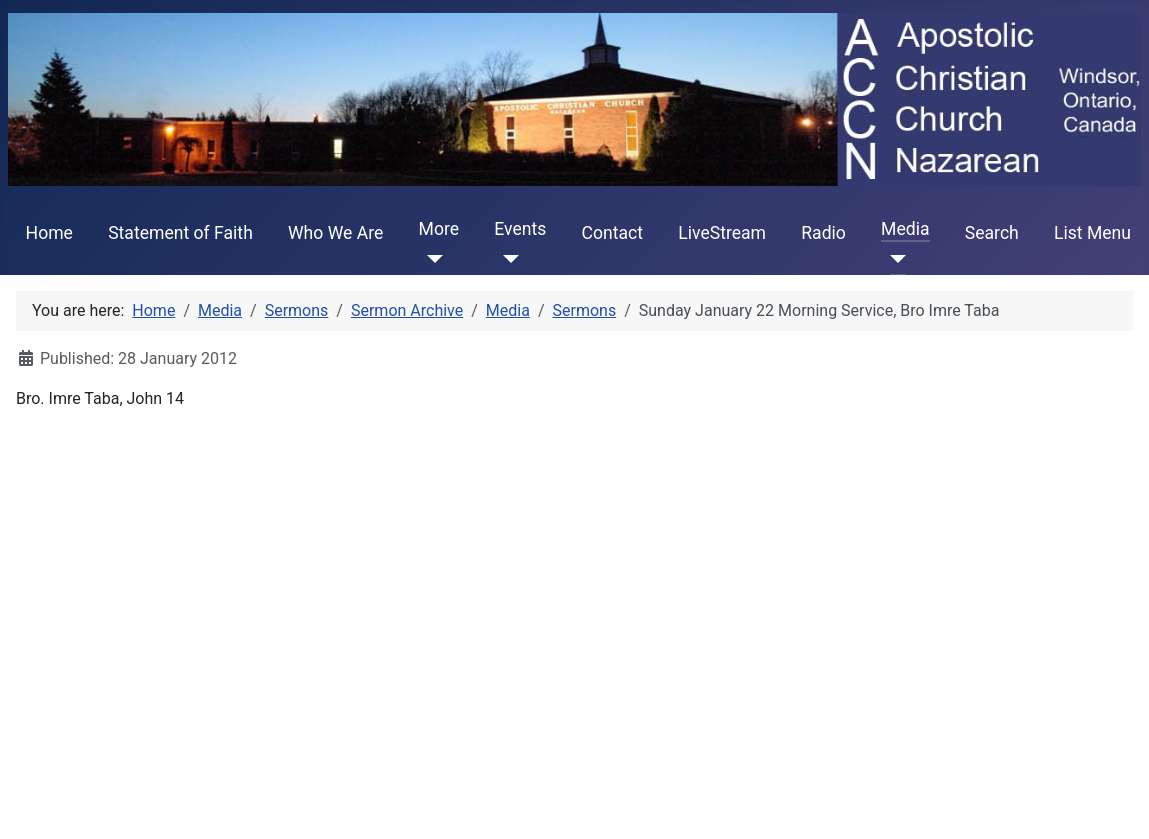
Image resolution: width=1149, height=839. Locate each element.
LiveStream (722, 233)
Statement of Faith (180, 233)
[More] (431, 259)
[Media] (893, 259)
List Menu (1092, 233)
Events (520, 229)
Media (905, 229)
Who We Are (335, 233)
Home (49, 233)
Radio (823, 233)
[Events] (506, 259)
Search (992, 233)
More (439, 229)
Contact (613, 233)
